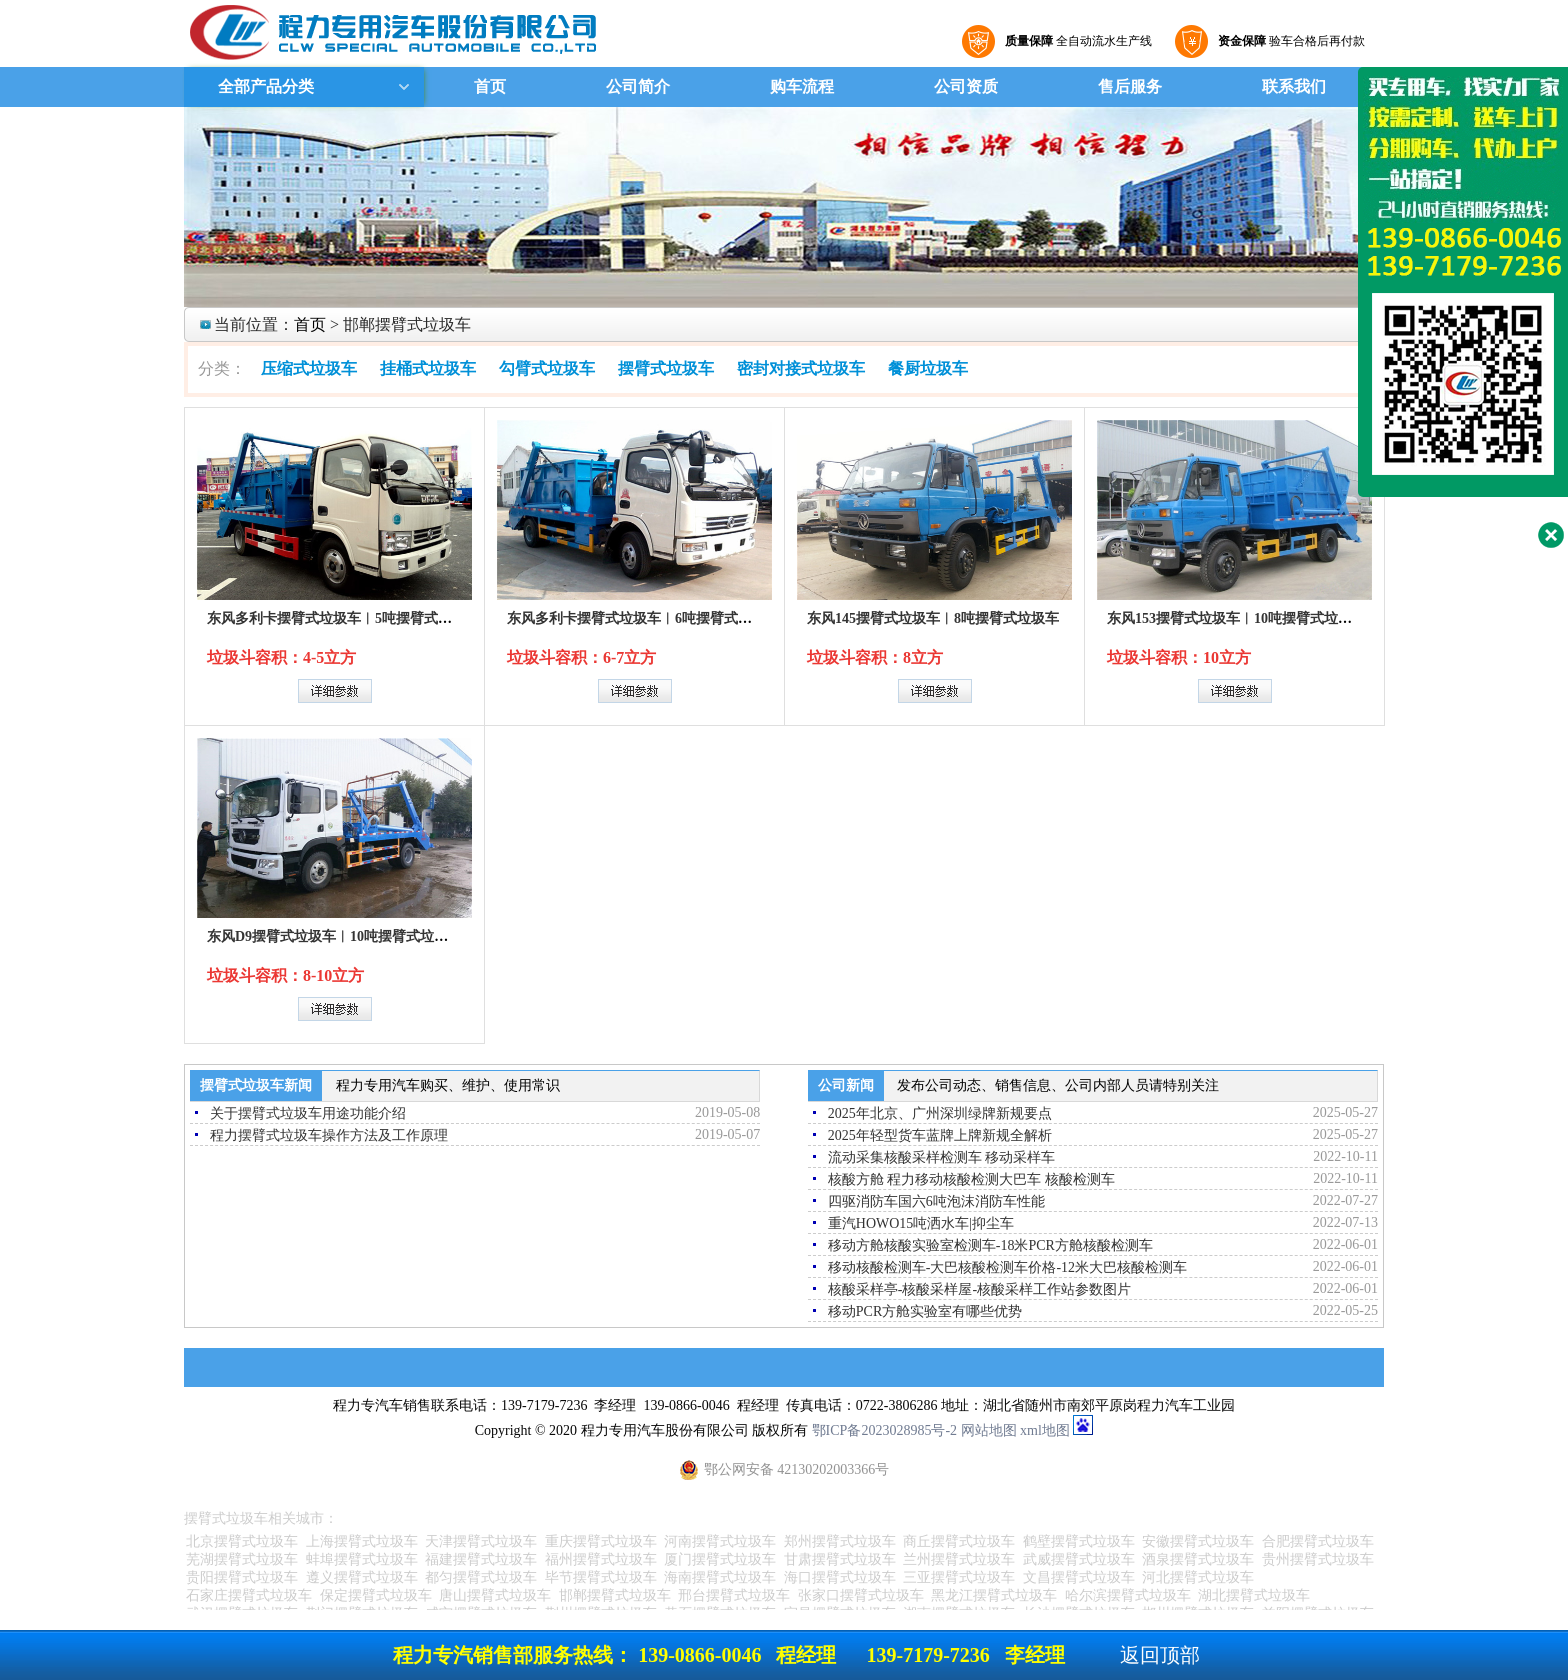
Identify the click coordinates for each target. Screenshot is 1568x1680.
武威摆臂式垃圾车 (1079, 1559)
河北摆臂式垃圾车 (1198, 1577)
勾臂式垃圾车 (547, 368)
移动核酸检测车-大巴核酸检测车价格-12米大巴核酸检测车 (1007, 1267)
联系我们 (1294, 86)
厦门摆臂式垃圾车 (720, 1559)
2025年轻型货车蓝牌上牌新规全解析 (940, 1135)
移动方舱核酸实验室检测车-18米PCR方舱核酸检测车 (990, 1245)
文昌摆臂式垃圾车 (1079, 1577)
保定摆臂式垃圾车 (376, 1595)
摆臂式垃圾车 (666, 368)
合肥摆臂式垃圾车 (1318, 1541)
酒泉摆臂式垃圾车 (1198, 1559)
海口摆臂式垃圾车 (840, 1577)
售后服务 (1130, 86)
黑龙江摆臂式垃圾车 (994, 1595)
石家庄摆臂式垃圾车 (249, 1595)
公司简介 (638, 86)
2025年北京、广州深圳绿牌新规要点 (940, 1113)
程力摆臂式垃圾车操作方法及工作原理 (329, 1135)
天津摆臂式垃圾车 (481, 1541)
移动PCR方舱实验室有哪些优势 (925, 1311)
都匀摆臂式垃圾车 (481, 1577)
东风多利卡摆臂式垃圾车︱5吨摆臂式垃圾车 (343, 618)
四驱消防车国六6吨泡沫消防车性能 (936, 1201)
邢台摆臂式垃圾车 (734, 1595)
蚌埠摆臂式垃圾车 (362, 1559)
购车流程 (802, 86)
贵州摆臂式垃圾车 (1318, 1559)
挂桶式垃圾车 (428, 368)
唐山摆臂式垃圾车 (495, 1595)
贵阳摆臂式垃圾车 (242, 1577)
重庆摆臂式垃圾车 (601, 1541)
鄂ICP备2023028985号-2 (884, 1430)
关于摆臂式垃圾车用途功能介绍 (308, 1113)
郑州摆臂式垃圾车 (840, 1541)
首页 (490, 86)
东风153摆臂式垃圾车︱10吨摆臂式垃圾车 (1236, 618)
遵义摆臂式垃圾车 (362, 1577)
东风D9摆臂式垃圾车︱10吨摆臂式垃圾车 (334, 936)
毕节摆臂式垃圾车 (601, 1577)
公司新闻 (846, 1085)
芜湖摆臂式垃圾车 (242, 1559)
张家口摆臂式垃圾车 (861, 1595)
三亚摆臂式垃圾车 (959, 1577)
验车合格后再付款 (1289, 41)
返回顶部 (1160, 1655)
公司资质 (966, 86)
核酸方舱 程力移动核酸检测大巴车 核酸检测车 (971, 1179)
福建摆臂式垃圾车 (481, 1559)
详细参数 (335, 691)
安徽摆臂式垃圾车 (1198, 1541)
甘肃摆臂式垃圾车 (840, 1559)
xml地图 (1045, 1430)
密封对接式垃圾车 (801, 368)
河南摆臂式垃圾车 (720, 1541)
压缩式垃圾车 (309, 368)
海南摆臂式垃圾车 (720, 1577)
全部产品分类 (264, 86)
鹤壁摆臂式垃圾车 (1079, 1541)
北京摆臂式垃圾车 (242, 1541)
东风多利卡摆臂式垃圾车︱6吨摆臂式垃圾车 (643, 618)
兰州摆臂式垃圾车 (959, 1559)
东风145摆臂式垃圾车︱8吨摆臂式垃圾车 (933, 618)
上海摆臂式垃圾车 (362, 1541)
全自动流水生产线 (1076, 41)
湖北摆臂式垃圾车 (1254, 1595)
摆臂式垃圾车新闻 (256, 1085)
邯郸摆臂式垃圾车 (615, 1595)
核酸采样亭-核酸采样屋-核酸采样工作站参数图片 (979, 1289)
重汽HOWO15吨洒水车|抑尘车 (921, 1223)
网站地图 (989, 1430)
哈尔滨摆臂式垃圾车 (1128, 1595)
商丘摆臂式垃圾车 (959, 1541)
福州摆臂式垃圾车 (601, 1559)
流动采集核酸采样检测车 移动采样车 (942, 1157)
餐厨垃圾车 (928, 368)
